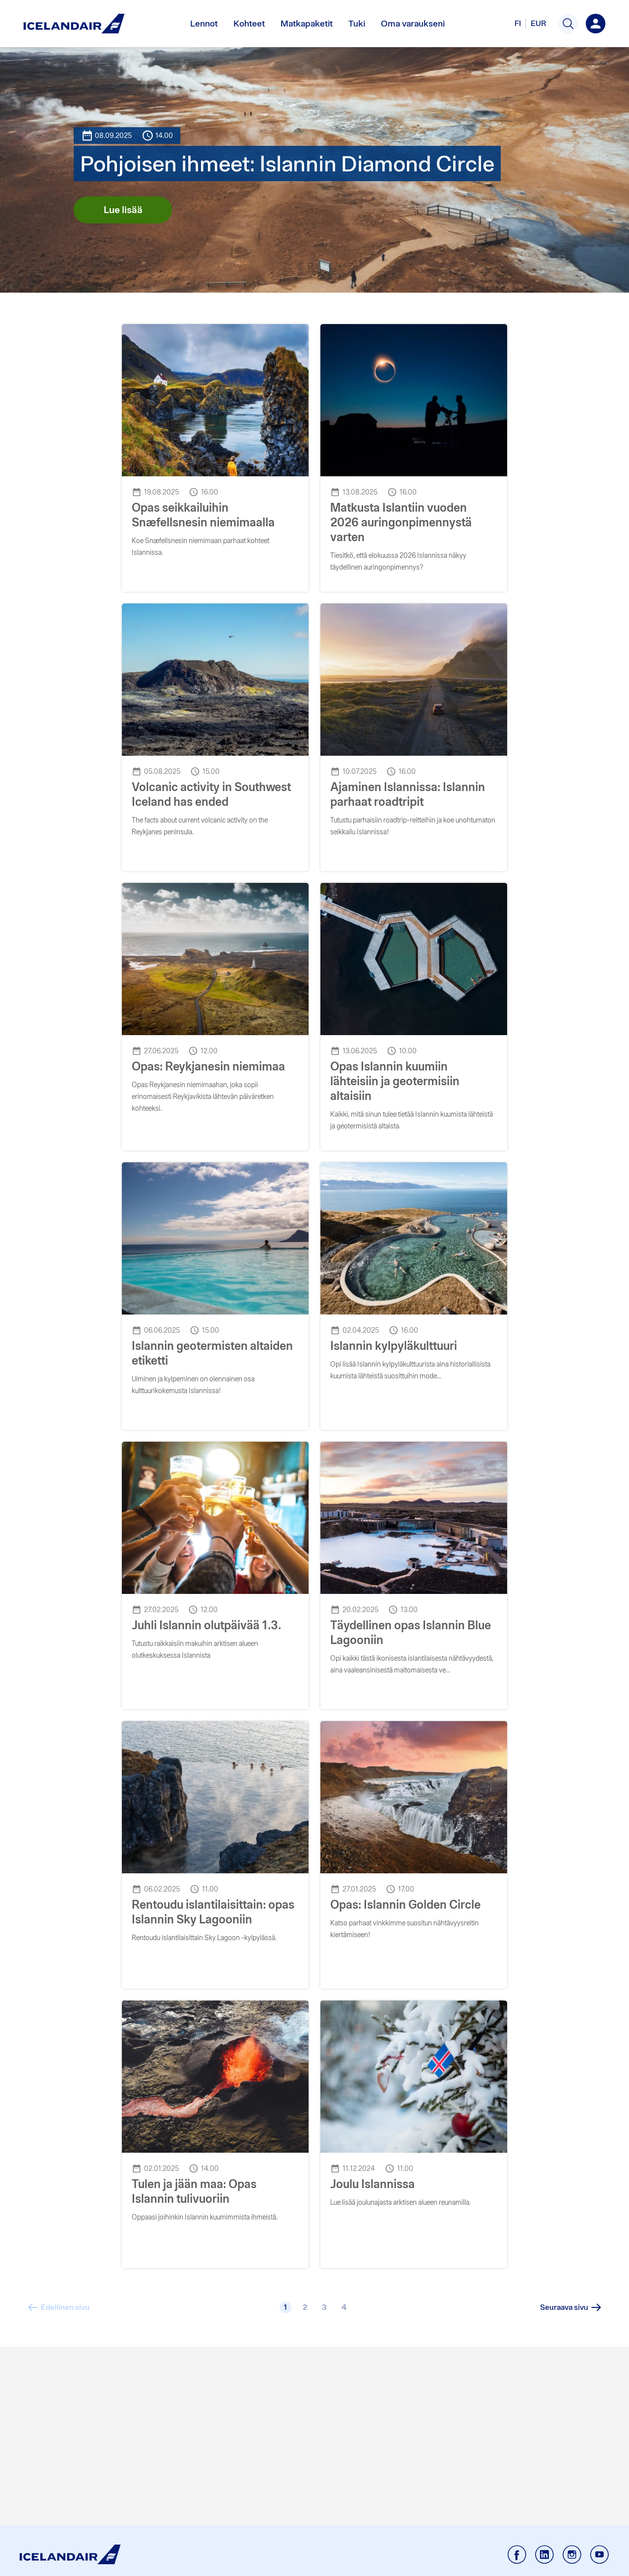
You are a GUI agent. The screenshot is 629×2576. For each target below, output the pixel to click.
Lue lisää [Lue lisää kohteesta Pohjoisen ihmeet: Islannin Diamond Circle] (123, 210)
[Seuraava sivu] (572, 2307)
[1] (285, 2307)
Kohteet (249, 23)
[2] (305, 2307)
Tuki (356, 23)
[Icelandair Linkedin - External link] (544, 2555)
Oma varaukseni (413, 23)
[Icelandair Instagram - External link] (572, 2555)
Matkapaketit (307, 23)
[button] (568, 23)
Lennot (204, 23)
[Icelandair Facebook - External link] (517, 2555)
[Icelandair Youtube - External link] (599, 2555)
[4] (344, 2307)
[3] (325, 2307)
